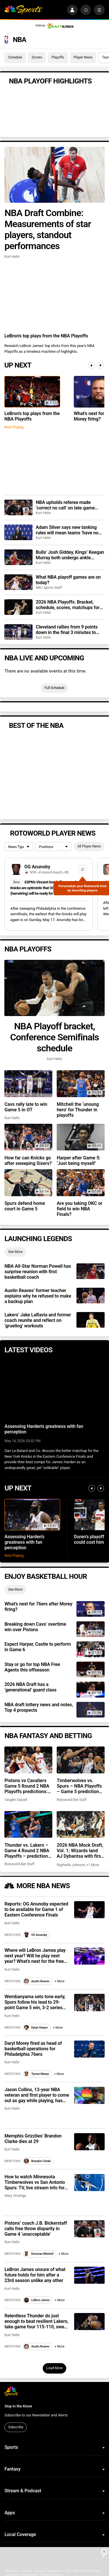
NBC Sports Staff (49, 588)
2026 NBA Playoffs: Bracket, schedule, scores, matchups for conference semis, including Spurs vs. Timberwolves (67, 604)
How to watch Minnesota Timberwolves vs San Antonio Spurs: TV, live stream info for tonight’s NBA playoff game (34, 2182)
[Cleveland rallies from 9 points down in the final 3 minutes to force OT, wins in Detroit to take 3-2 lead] (18, 632)
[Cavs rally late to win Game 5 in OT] (28, 1083)
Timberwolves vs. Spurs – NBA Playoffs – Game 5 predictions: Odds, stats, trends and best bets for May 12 (80, 1786)
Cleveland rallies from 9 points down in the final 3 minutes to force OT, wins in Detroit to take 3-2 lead (70, 629)
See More (15, 1252)
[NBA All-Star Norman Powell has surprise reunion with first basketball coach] (90, 1271)
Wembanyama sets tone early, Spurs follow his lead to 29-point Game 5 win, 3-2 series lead (34, 2002)
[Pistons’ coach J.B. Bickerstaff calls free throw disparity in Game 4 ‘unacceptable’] (89, 2228)
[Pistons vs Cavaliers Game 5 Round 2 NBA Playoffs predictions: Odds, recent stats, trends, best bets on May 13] (28, 1759)
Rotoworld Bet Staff (72, 1800)
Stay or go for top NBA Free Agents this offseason (32, 1667)
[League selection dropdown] (19, 847)
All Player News (89, 846)
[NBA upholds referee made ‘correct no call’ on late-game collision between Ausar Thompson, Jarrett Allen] (18, 507)
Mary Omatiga (15, 2196)
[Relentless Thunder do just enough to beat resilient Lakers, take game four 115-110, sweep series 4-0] (89, 2321)
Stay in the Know (18, 2406)
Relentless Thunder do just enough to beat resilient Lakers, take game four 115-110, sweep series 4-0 (36, 2321)
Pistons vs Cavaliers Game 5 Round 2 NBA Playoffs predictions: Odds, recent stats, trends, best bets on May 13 (26, 1786)
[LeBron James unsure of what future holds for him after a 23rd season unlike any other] (89, 2275)
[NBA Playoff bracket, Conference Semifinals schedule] (54, 988)
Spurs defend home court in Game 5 (24, 1206)
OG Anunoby (37, 866)
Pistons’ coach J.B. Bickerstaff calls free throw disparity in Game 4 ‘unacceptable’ (35, 2228)
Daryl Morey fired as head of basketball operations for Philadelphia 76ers (33, 2048)
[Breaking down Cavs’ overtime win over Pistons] (90, 1629)
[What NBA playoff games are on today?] (18, 582)
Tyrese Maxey (36, 2073)
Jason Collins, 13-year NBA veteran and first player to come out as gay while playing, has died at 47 (36, 2095)
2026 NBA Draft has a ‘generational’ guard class (30, 1687)
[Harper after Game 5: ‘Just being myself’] (80, 1137)
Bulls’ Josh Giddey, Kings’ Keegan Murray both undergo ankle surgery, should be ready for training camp (70, 554)
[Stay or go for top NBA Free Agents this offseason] (90, 1669)
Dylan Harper (36, 2027)
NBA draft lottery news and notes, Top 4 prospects (38, 1707)
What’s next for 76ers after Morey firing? (38, 1606)
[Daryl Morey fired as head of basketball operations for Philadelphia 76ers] (89, 2049)
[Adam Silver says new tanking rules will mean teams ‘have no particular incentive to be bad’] (18, 532)
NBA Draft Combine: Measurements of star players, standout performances (47, 229)
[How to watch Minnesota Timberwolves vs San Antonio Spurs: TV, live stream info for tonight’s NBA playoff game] (89, 2182)
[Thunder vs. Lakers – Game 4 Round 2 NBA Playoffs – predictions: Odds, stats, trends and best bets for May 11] (28, 1824)
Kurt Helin (11, 257)
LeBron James (36, 2300)
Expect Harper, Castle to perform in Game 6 (37, 1646)
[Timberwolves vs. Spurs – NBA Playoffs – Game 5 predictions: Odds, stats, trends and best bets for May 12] (80, 1759)
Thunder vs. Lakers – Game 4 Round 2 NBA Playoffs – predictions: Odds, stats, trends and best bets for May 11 (28, 1850)
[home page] (23, 10)
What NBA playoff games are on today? (68, 579)
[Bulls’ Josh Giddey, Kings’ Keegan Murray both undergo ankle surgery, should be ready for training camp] (18, 557)
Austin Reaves (36, 1981)
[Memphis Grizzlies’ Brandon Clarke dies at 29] (89, 2141)
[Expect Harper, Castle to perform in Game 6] (90, 1649)
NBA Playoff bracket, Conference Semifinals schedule (54, 1037)
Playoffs (58, 57)
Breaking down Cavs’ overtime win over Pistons (35, 1626)
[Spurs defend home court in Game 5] (28, 1182)
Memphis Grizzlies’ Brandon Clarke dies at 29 (33, 2138)
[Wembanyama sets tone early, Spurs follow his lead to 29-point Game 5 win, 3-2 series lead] (89, 2002)
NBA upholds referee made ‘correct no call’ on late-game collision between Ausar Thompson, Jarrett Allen (65, 505)
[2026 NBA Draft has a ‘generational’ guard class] (90, 1689)
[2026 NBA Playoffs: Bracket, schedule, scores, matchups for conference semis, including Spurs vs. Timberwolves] (18, 607)
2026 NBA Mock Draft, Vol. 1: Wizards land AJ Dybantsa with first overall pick (80, 1850)
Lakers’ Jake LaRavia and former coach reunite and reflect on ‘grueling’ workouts (37, 1320)
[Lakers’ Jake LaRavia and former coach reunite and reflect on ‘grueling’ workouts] (90, 1320)
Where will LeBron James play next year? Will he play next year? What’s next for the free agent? (34, 1955)
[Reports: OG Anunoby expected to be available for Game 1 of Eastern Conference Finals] (89, 1909)
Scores (37, 57)
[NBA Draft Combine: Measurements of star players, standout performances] (54, 175)
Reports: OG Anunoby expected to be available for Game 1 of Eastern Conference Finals (36, 1909)
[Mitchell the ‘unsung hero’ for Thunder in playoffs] (80, 1083)
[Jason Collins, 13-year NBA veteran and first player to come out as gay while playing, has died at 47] (89, 2095)
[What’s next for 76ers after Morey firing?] (90, 1609)
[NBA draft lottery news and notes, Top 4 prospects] (90, 1710)
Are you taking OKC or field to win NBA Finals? (79, 1209)
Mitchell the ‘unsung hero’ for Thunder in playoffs (78, 1109)
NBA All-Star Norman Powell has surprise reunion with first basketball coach (37, 1271)
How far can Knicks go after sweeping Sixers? (27, 1160)
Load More (54, 2368)
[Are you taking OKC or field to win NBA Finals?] (80, 1182)
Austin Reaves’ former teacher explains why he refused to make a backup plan (37, 1296)
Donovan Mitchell (38, 2253)
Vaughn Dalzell (15, 1800)
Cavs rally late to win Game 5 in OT (25, 1106)
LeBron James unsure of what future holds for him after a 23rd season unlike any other (34, 2275)
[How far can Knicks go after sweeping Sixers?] (28, 1137)
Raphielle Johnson (71, 1865)
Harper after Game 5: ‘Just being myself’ (78, 1160)
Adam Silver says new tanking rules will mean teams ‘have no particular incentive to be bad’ (67, 530)
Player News (83, 57)
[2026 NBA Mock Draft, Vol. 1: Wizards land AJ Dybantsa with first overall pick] (80, 1824)
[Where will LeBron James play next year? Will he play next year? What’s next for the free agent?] (89, 1956)
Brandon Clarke (37, 2161)
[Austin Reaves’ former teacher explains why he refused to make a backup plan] (90, 1295)
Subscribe (15, 2427)
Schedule (15, 57)
